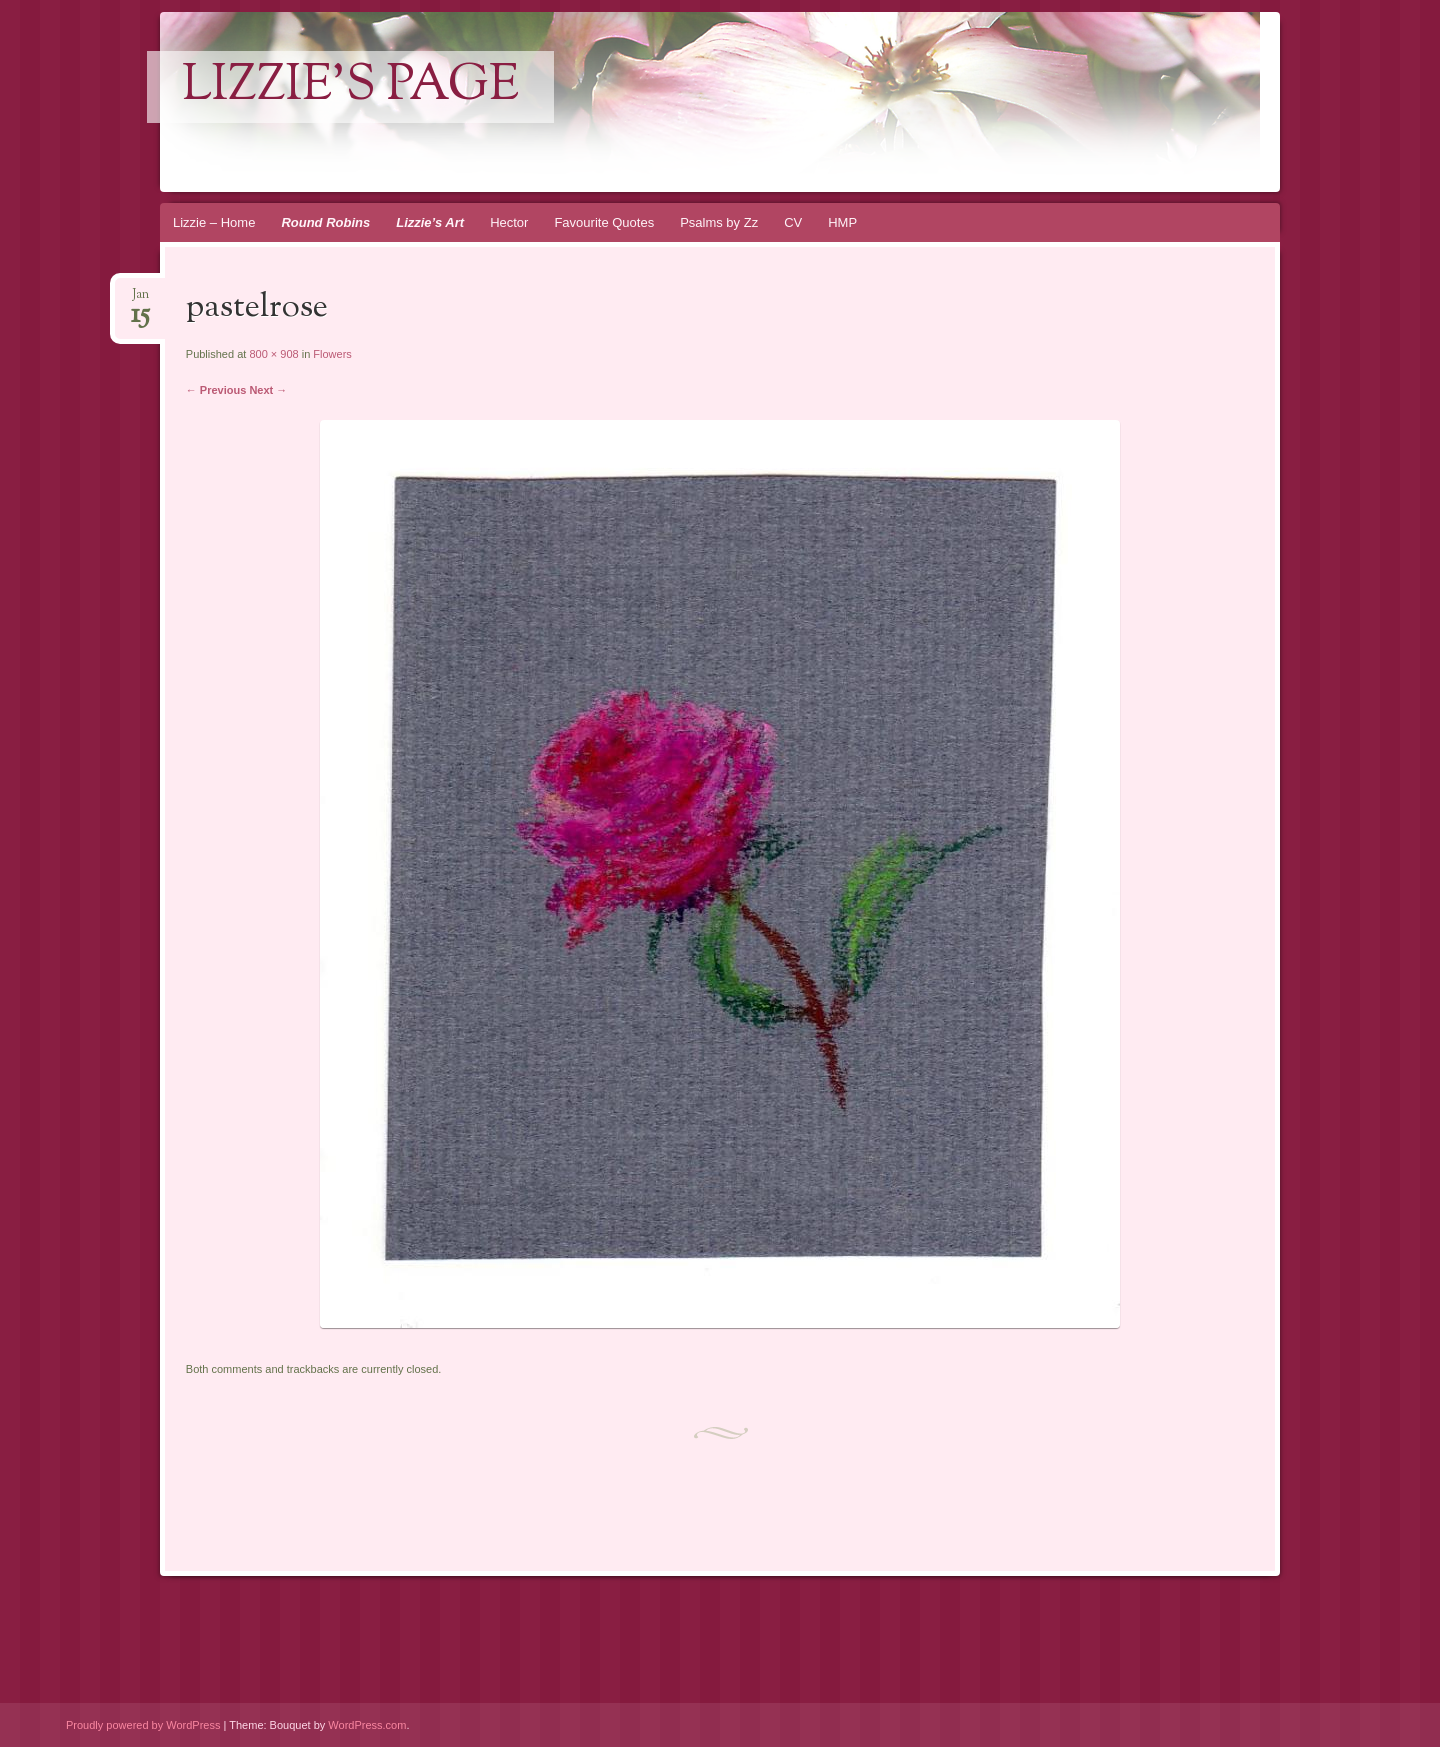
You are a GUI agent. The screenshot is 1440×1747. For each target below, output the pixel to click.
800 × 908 (273, 354)
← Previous (216, 390)
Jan (140, 300)
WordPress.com (367, 1725)
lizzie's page (350, 87)
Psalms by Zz (719, 222)
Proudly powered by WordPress (143, 1725)
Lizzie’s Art (430, 222)
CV (793, 222)
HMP (842, 222)
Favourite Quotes (604, 222)
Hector (509, 222)
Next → (268, 390)
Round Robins (325, 222)
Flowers (332, 354)
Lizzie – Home (214, 222)
